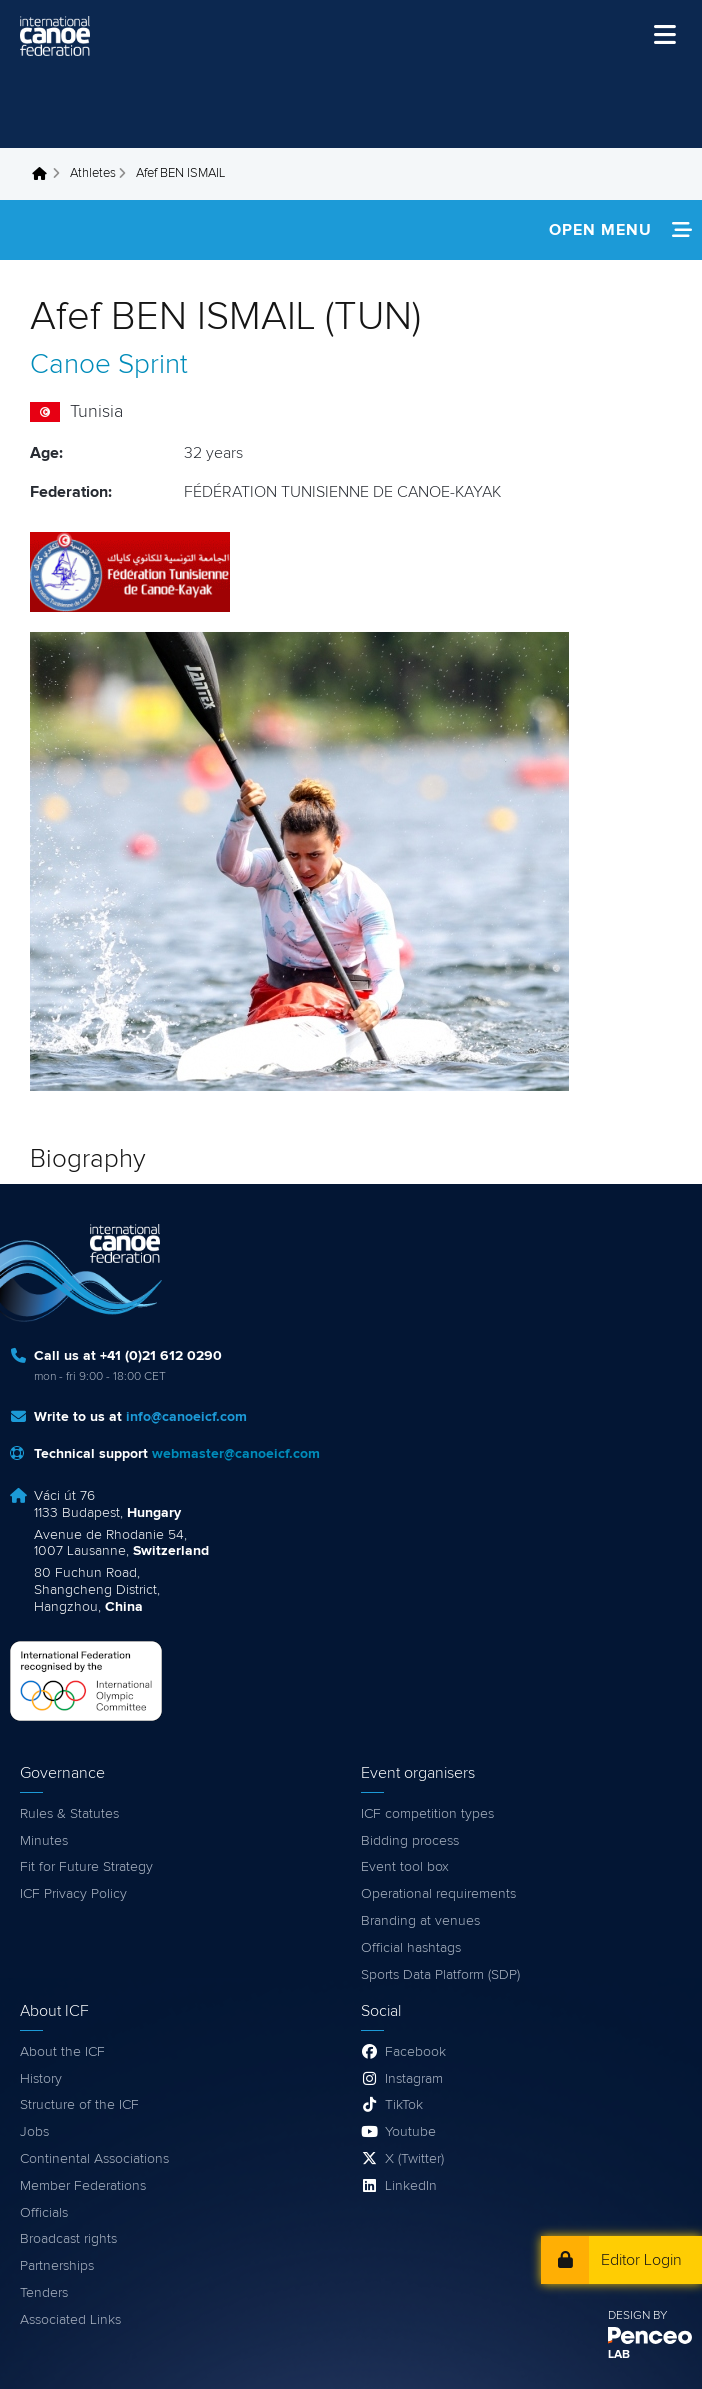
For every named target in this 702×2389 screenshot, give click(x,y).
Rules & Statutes (69, 1814)
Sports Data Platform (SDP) (440, 1975)
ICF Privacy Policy (73, 1894)
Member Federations (83, 2186)
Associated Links (70, 2320)
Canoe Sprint (109, 365)
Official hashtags (411, 1948)
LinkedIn (411, 2186)
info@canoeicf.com (186, 1417)
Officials (44, 2213)
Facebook (415, 2052)
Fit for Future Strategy (86, 1867)
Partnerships (57, 2266)
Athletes (93, 173)
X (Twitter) (414, 2159)
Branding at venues (420, 1921)
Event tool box (405, 1867)
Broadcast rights (68, 2239)
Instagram (414, 2079)
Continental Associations (94, 2159)
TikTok (404, 2105)
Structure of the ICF (79, 2105)
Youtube (410, 2132)
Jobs (34, 2132)
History (41, 2079)
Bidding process (410, 1841)
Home (45, 174)
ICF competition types (427, 1814)
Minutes (44, 1841)
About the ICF (62, 2052)
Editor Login (641, 2260)
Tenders (44, 2293)
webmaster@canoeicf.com (236, 1454)
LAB (619, 2355)
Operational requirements (438, 1894)
